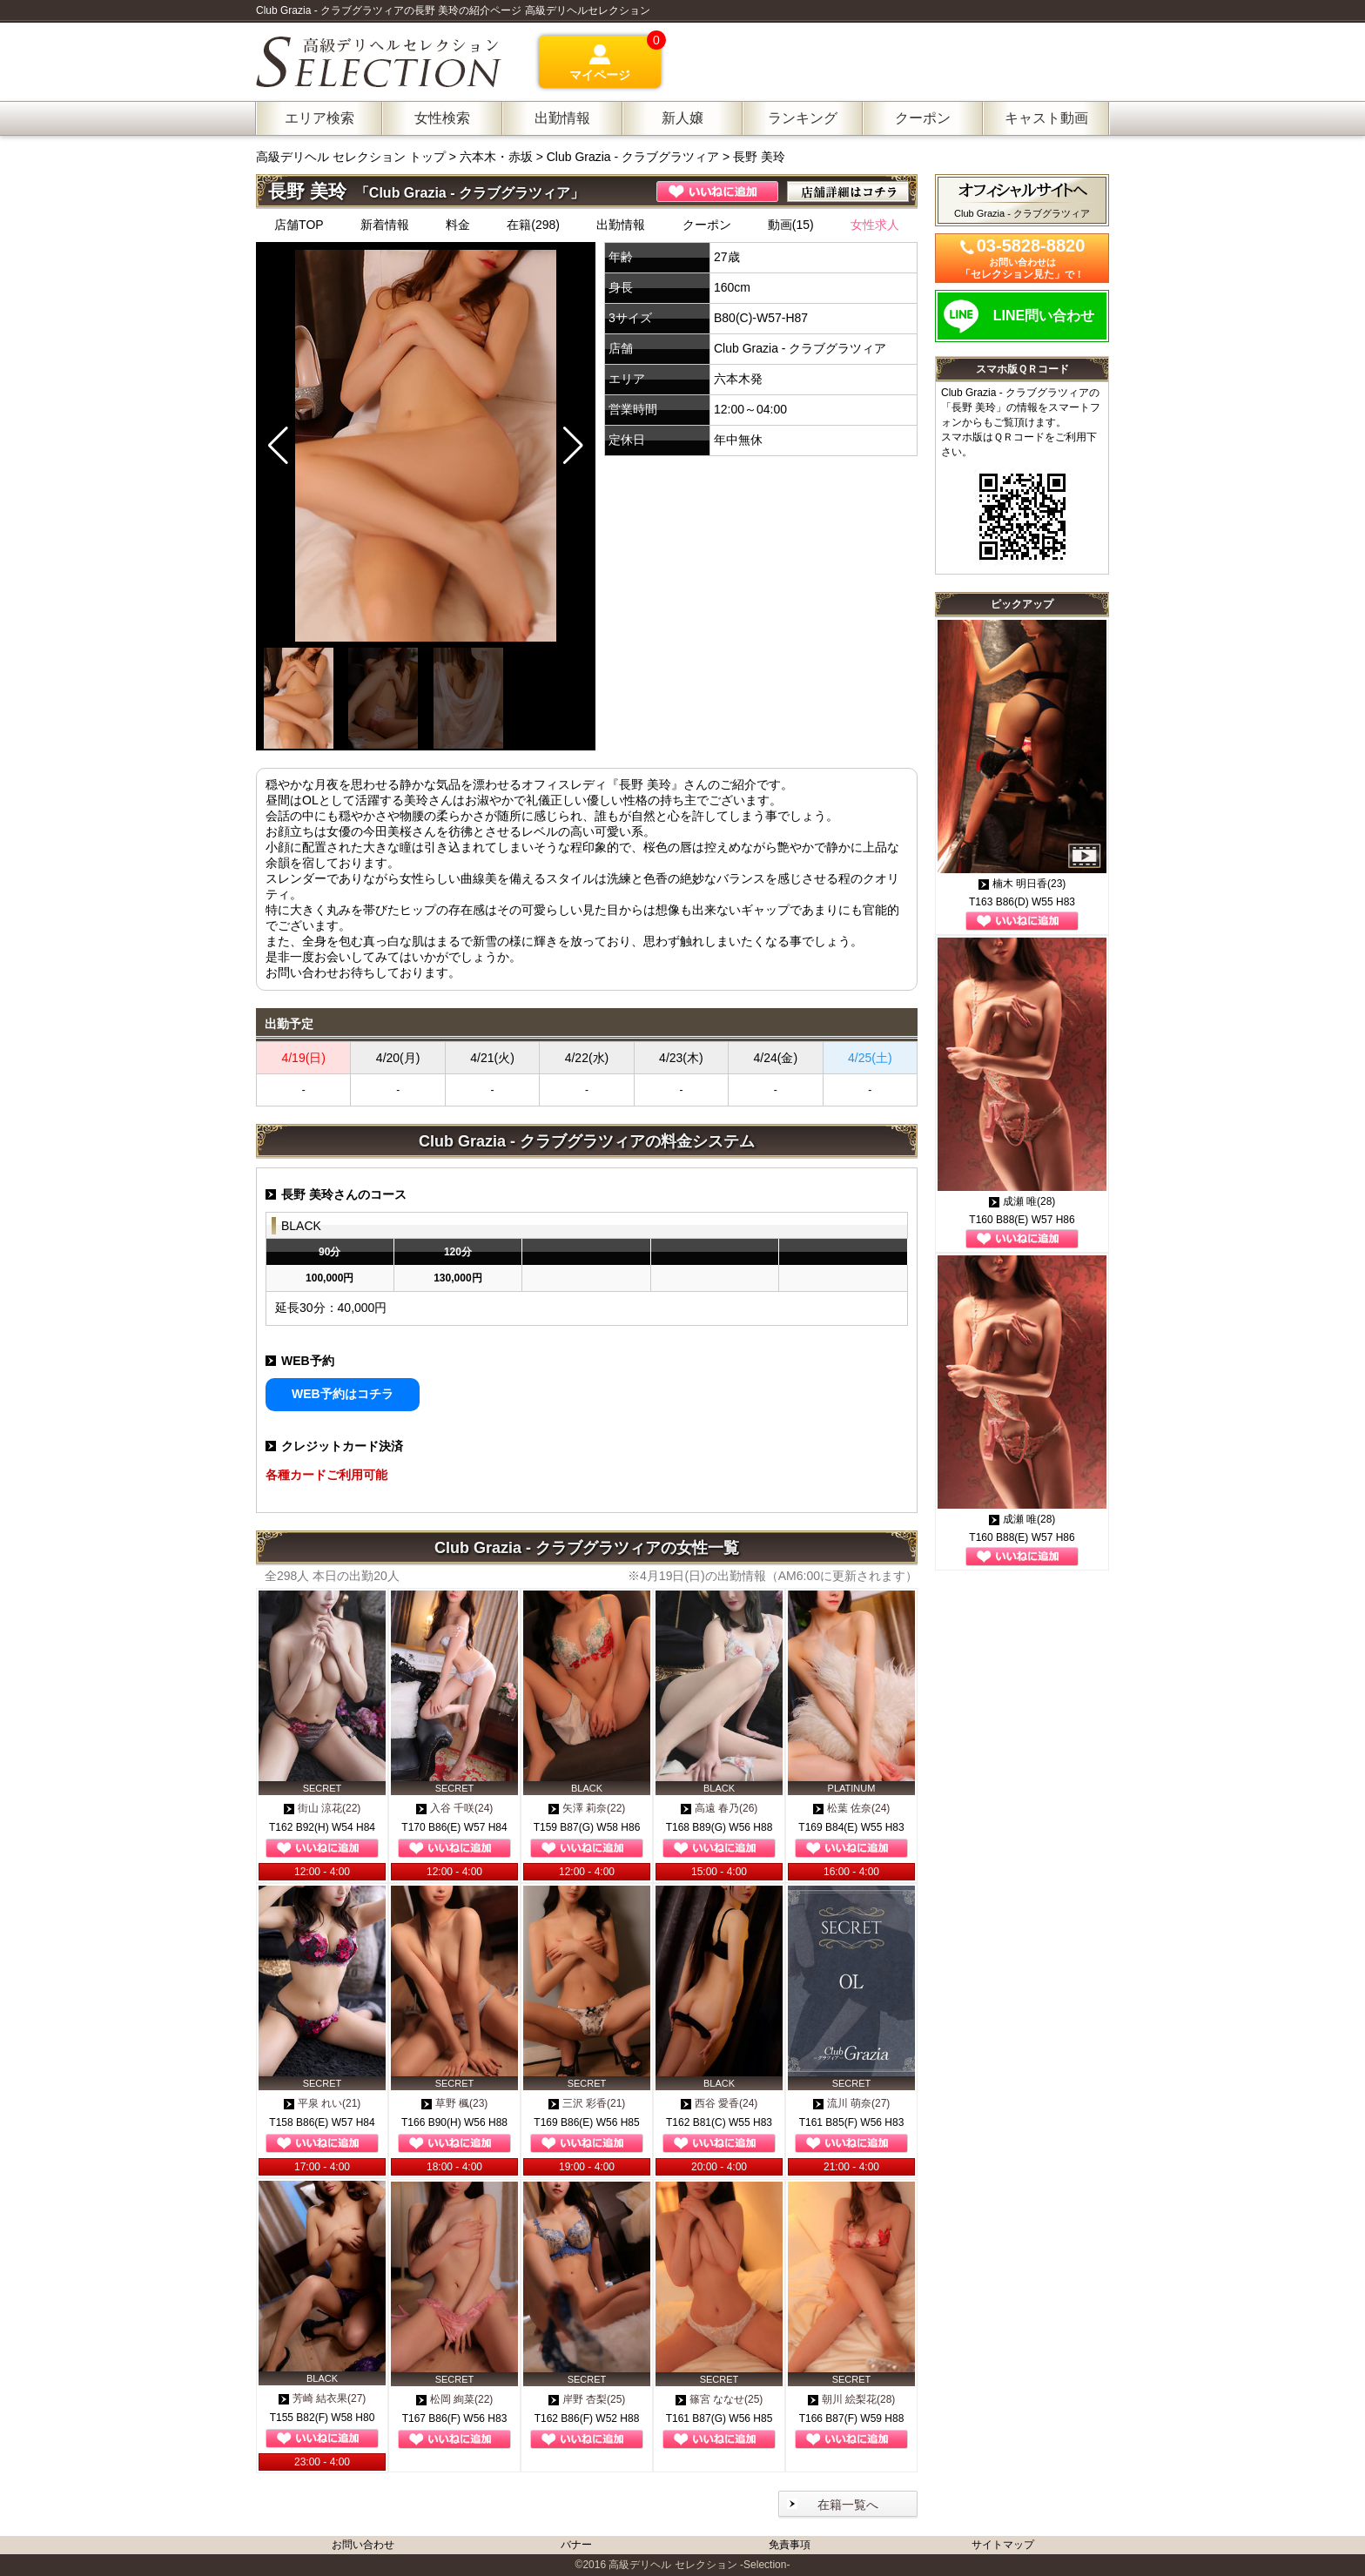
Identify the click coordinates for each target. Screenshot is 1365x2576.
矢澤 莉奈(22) (587, 1808)
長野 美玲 (759, 157)
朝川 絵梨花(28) (852, 2399)
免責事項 (789, 2545)
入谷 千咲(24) (455, 1808)
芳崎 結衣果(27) (322, 2398)
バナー (576, 2545)
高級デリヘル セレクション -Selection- (699, 2565)
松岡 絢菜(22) (455, 2399)
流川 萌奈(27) (852, 2103)
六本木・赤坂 (496, 157)
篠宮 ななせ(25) (719, 2399)
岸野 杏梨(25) (587, 2399)
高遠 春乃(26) (719, 1808)
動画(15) (791, 225)
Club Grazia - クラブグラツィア (633, 157)
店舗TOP (299, 225)
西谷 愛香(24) (719, 2103)
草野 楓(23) (454, 2103)
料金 (458, 225)
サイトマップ (1003, 2545)
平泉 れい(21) (322, 2103)
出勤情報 (620, 225)
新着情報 (384, 225)
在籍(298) (533, 225)
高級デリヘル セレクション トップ (352, 157)
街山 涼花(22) (322, 1808)
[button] (573, 446)
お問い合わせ (363, 2545)
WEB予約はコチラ (342, 1394)
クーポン (706, 225)
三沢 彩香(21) (587, 2103)
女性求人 (875, 225)
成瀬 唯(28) (1022, 1201)
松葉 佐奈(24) (852, 1808)
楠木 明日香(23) (1022, 884)
